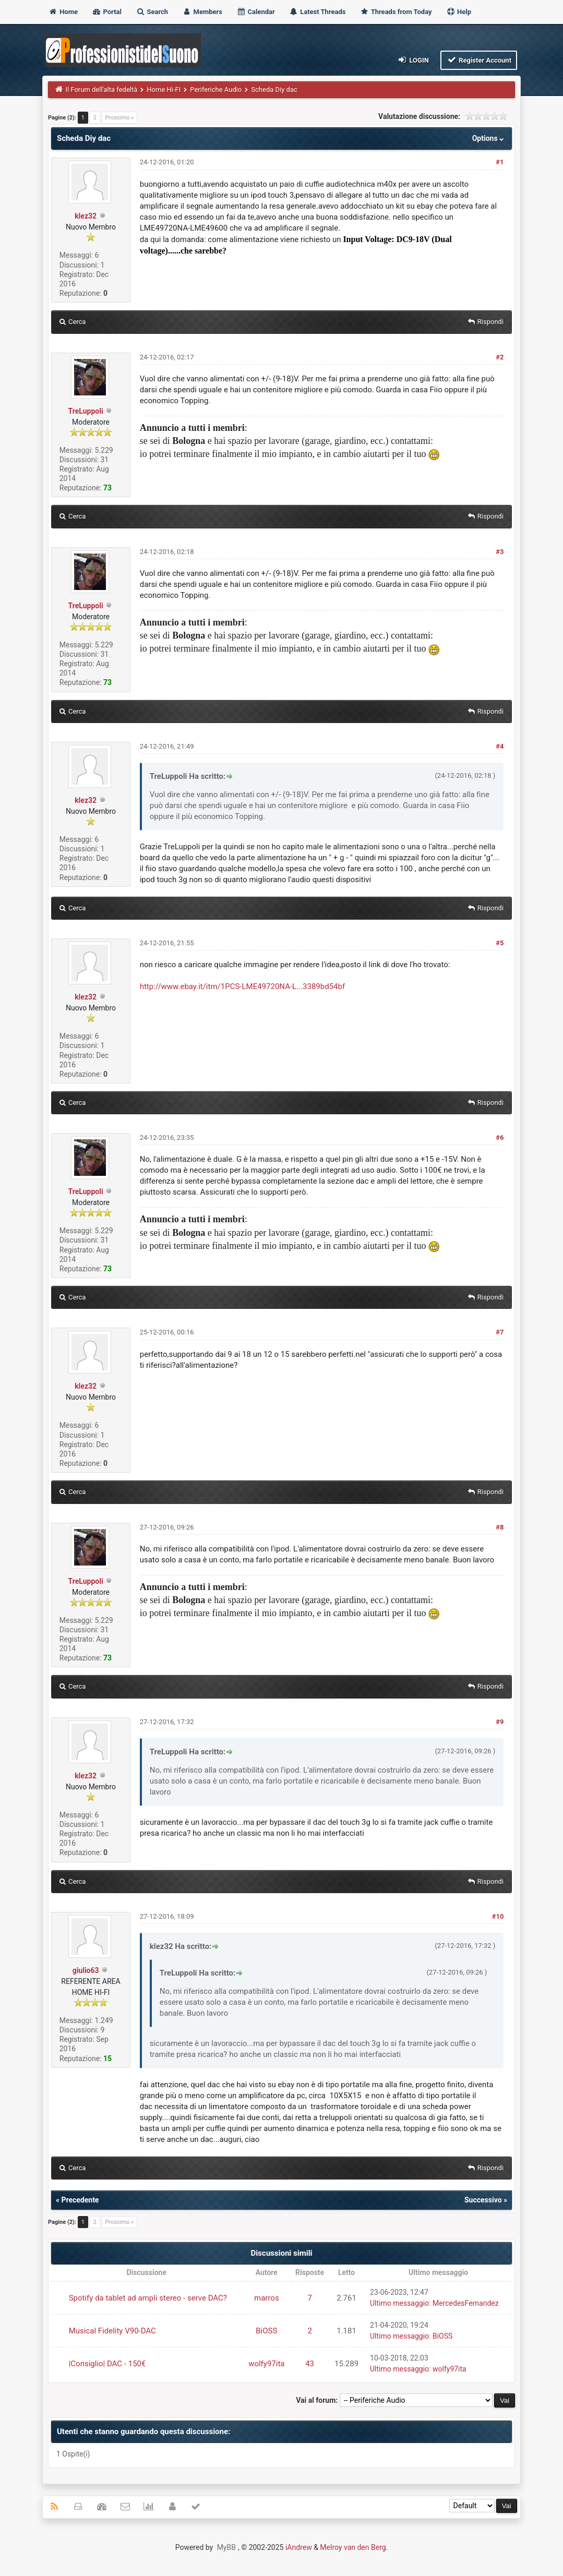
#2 (500, 357)
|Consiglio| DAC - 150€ (107, 2363)
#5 (500, 943)
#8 (500, 1527)
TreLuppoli (85, 411)
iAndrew (298, 2547)
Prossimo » (119, 117)
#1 (500, 162)
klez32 (86, 216)
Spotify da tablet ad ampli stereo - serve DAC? (148, 2298)
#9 (500, 1722)
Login (413, 59)
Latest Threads (317, 12)
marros (266, 2298)
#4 (500, 746)
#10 (498, 1916)
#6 (500, 1137)
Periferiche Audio (216, 89)
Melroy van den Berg (353, 2547)
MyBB (226, 2547)
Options (489, 138)
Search (152, 12)
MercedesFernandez (466, 2303)
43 (309, 2363)
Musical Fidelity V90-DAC (112, 2331)
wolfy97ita (266, 2363)
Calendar (255, 12)
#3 (500, 552)
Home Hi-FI (164, 89)
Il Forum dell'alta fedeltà (101, 89)
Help (458, 12)
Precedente (80, 2200)
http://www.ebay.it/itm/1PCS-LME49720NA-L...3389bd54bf (242, 986)
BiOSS (266, 2331)
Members (202, 12)
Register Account (478, 59)
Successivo (483, 2200)
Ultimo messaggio (399, 2303)
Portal (107, 12)
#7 (500, 1332)
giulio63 (86, 1970)
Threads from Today (396, 12)
